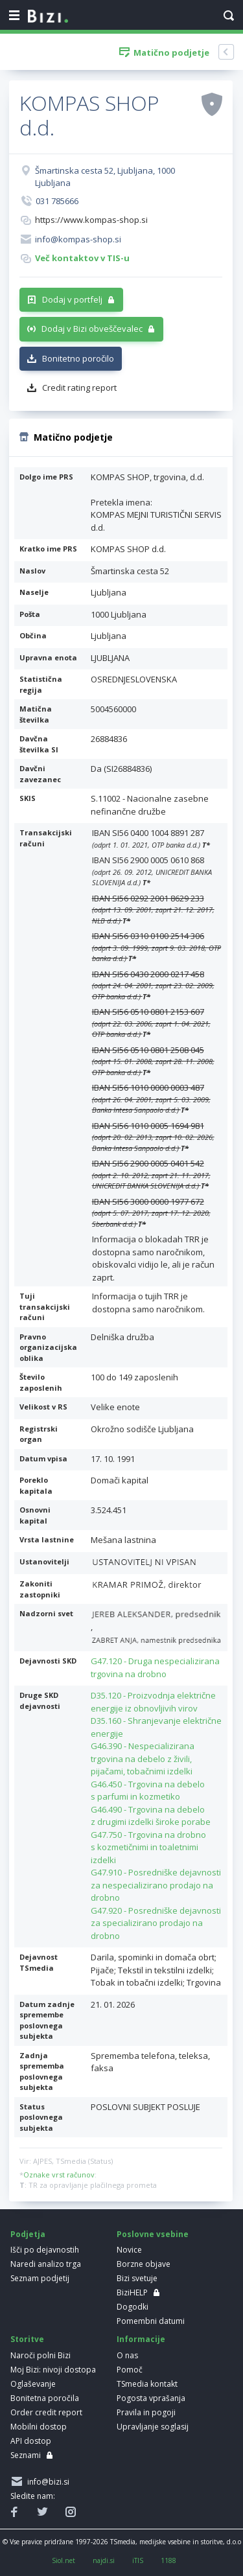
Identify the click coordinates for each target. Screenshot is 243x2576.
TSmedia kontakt (147, 2383)
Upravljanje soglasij (153, 2426)
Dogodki (132, 2306)
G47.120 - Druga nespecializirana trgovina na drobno (155, 1667)
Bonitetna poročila (44, 2398)
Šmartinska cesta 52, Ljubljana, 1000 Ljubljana (105, 177)
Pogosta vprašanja (151, 2398)
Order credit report (46, 2412)
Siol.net (63, 2560)
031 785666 (57, 201)
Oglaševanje (33, 2383)
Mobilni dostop (38, 2426)
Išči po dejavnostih (44, 2249)
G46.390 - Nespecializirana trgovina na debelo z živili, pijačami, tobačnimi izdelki (142, 1758)
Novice (129, 2249)
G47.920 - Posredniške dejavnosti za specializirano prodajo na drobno (156, 1923)
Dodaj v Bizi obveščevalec (92, 328)
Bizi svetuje (137, 2278)
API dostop (30, 2440)
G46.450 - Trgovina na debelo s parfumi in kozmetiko (148, 1790)
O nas (127, 2355)
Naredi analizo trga (45, 2263)
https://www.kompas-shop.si (91, 220)
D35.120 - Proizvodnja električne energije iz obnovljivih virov (153, 1701)
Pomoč (130, 2369)
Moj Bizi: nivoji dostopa (53, 2369)
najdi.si (104, 2560)
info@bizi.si (46, 2481)
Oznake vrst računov (59, 2174)
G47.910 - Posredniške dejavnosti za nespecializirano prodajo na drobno (156, 1884)
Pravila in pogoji (146, 2412)
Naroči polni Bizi (40, 2355)
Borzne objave (143, 2263)
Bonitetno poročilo (78, 358)
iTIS (137, 2560)
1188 (168, 2560)
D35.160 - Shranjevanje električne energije (156, 1727)
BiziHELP (132, 2292)
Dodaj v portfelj (72, 299)
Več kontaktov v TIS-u (82, 258)
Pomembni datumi (151, 2321)
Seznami (25, 2455)
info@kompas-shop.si (78, 239)
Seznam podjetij (39, 2278)
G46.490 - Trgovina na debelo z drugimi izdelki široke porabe (151, 1816)
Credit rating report (79, 387)
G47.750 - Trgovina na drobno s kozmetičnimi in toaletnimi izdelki (148, 1847)
